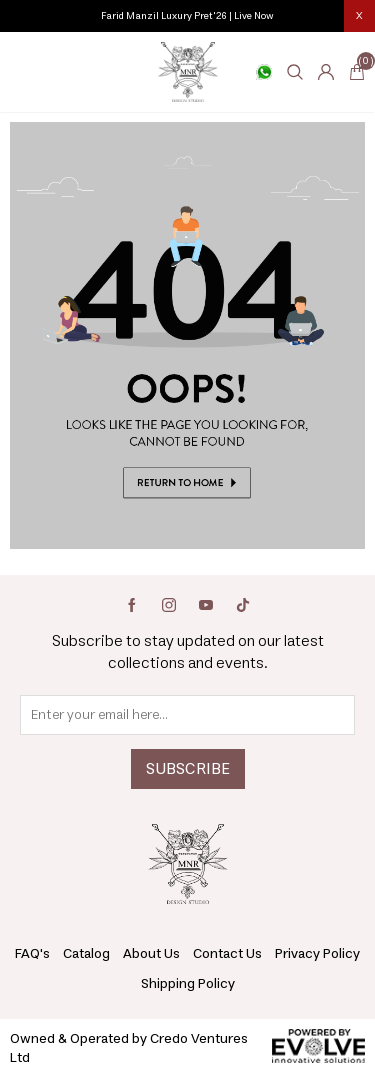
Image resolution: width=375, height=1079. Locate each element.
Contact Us (227, 954)
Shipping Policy (188, 984)
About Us (151, 954)
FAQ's (32, 954)
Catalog (86, 954)
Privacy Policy (317, 954)
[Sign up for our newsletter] (187, 715)
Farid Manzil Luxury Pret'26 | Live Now (187, 16)
